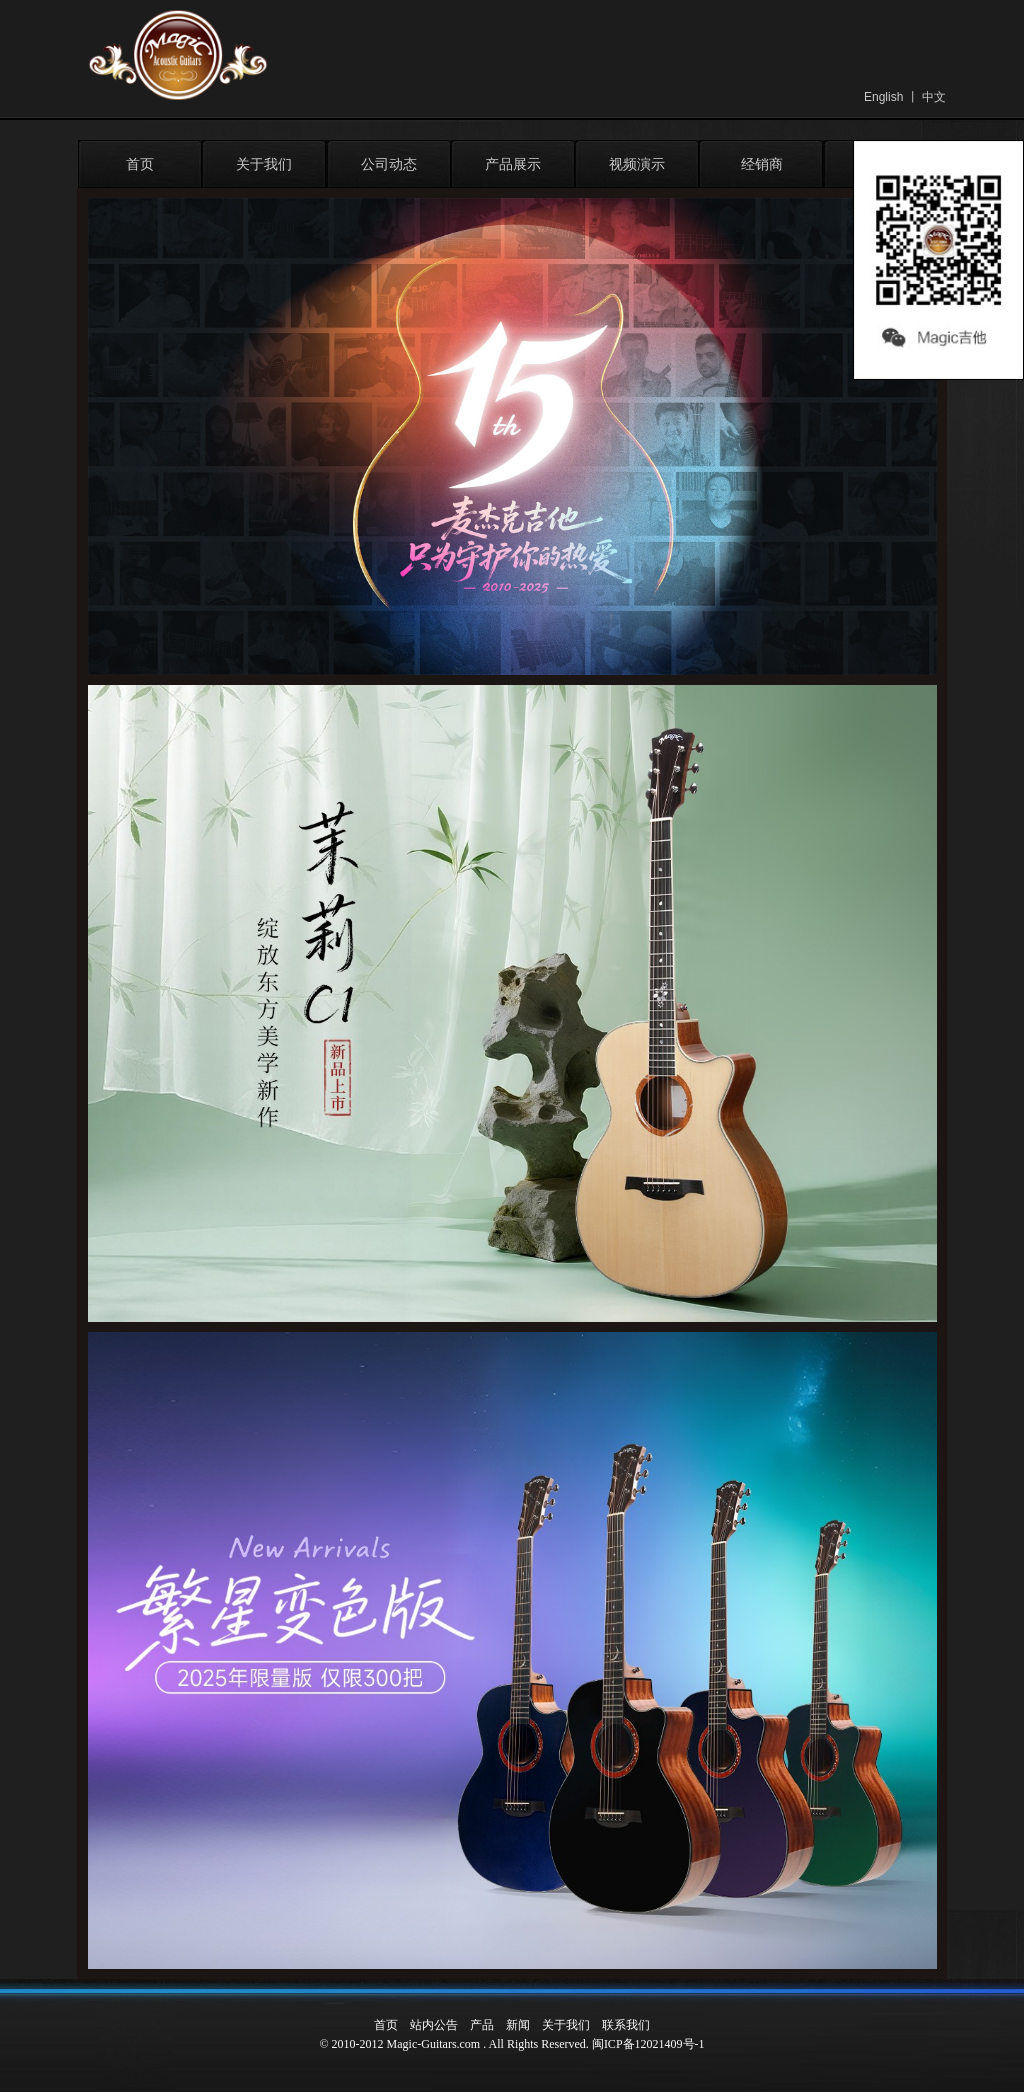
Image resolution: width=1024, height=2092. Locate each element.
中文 (934, 97)
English (883, 97)
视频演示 (637, 164)
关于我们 (264, 164)
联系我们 (626, 2025)
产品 (482, 2025)
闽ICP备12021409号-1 (648, 2044)
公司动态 (389, 164)
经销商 (762, 164)
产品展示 (513, 164)
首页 (140, 164)
